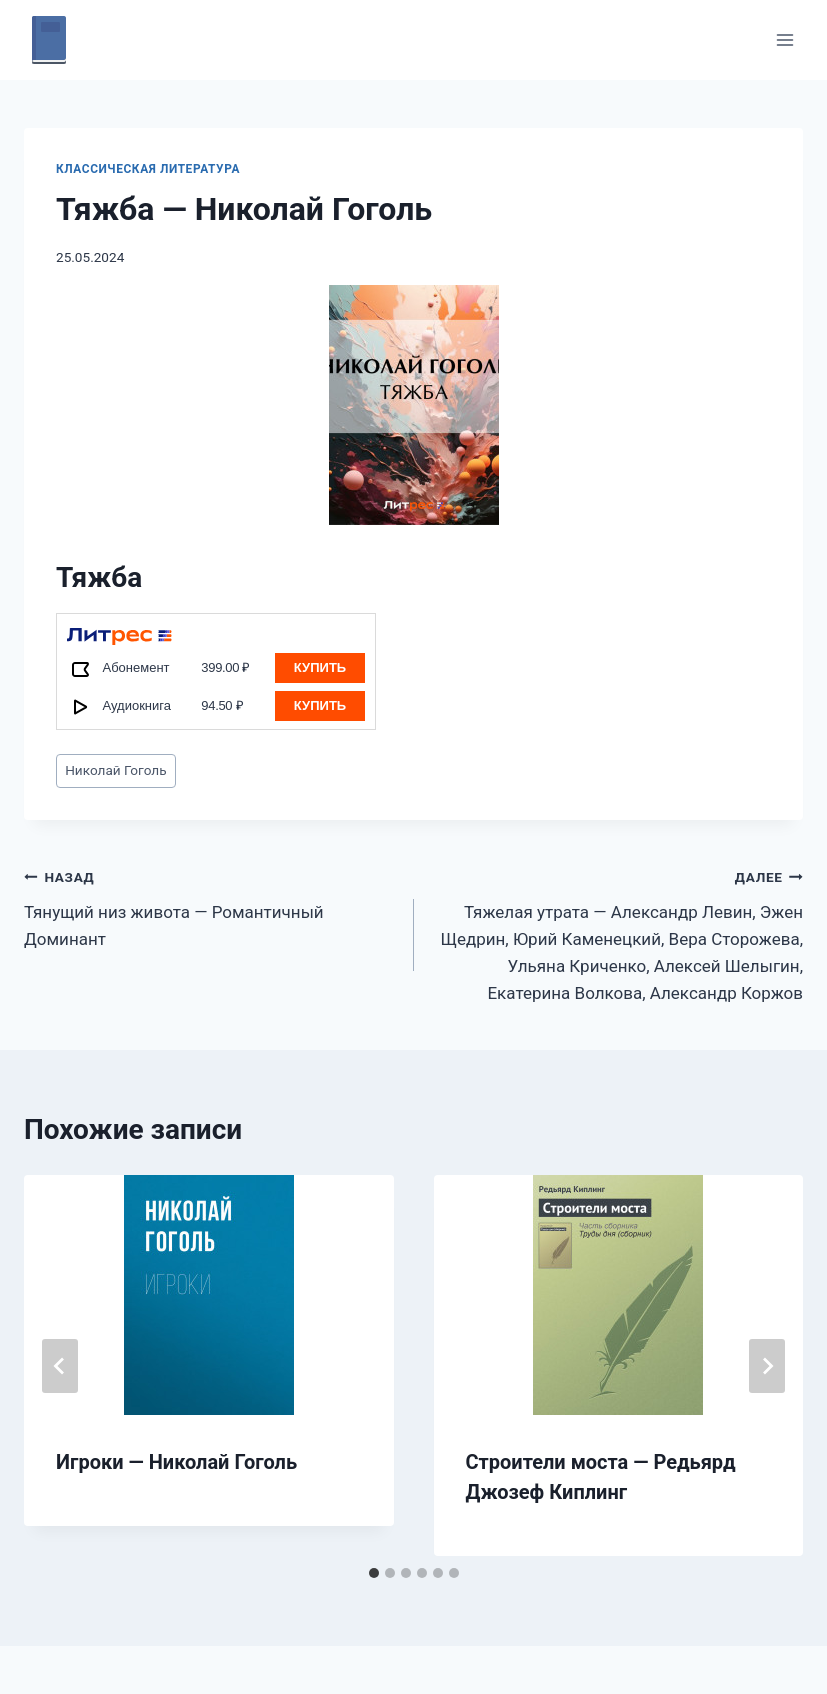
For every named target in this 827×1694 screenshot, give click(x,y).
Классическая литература (148, 169)
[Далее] (767, 1366)
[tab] (374, 1573)
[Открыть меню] (784, 39)
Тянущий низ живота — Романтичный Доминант (210, 906)
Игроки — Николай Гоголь (176, 1462)
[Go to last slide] (60, 1366)
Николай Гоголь (115, 770)
